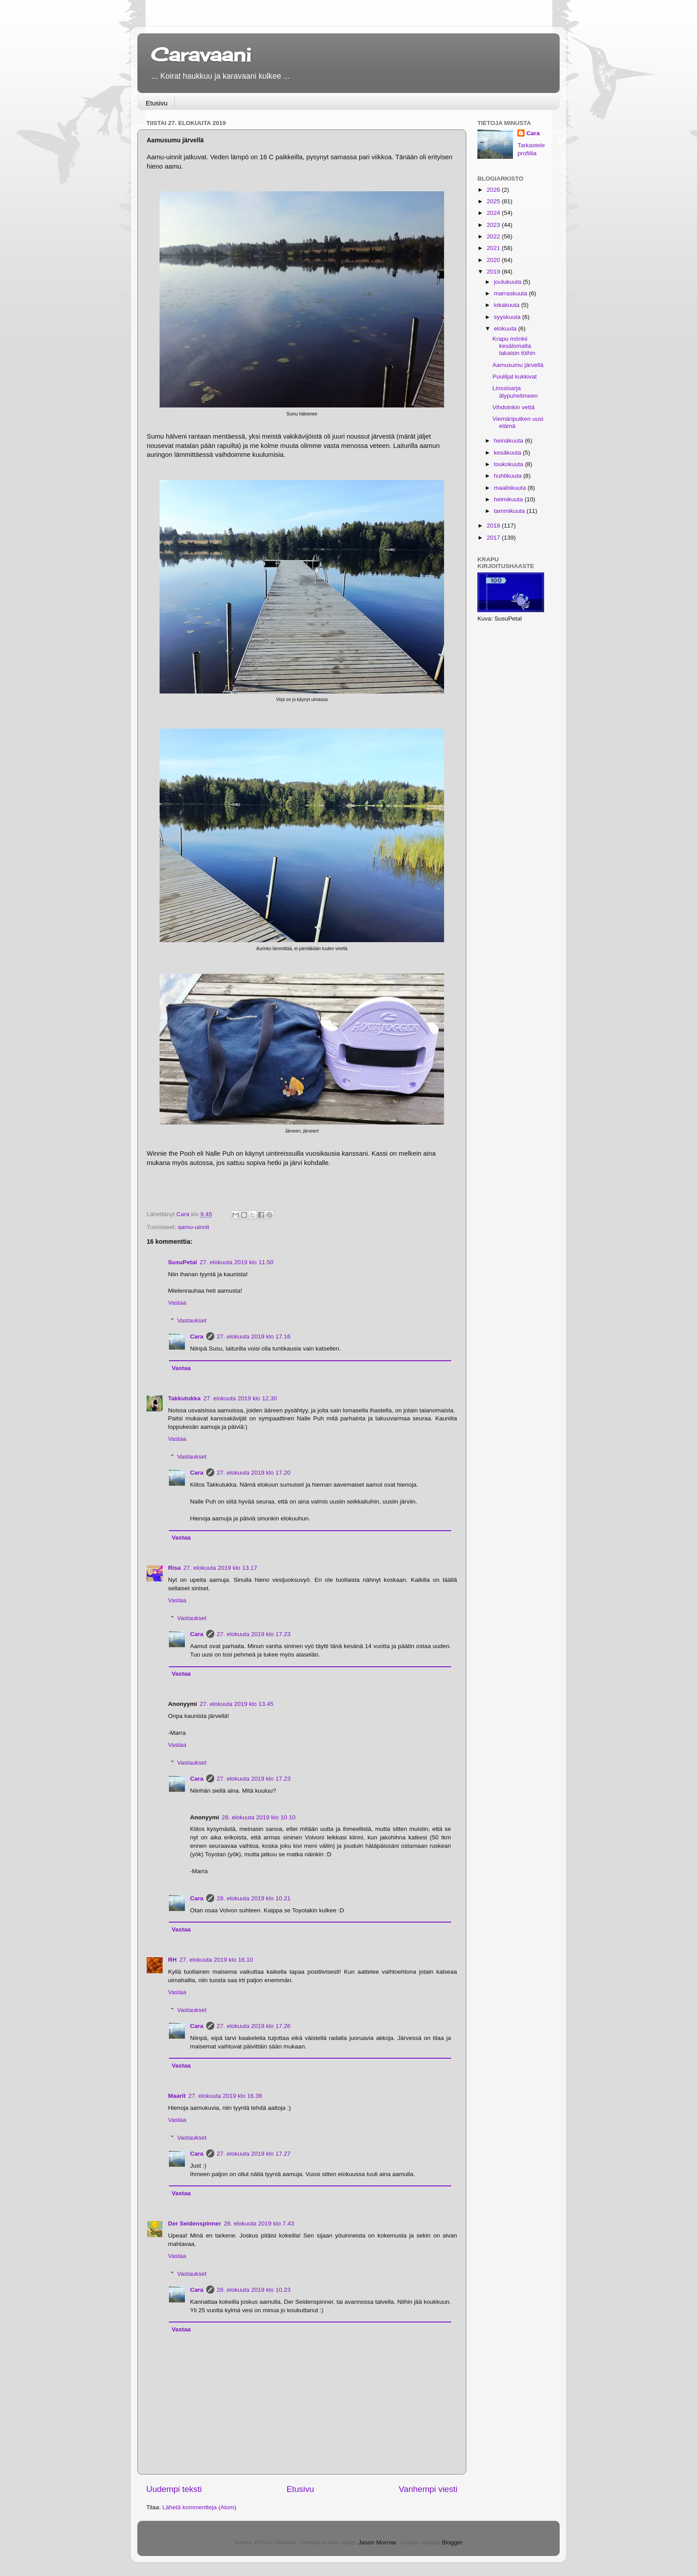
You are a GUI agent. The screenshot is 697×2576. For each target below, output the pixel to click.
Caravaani (201, 54)
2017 (494, 537)
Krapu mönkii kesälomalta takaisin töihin (514, 345)
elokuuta (506, 328)
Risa (174, 1567)
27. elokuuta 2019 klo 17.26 (254, 2026)
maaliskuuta (511, 487)
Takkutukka (184, 1398)
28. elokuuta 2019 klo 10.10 (259, 1817)
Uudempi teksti (174, 2489)
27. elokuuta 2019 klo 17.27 (254, 2153)
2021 (494, 248)
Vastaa (177, 1302)
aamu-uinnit (193, 1227)
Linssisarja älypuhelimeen (515, 392)
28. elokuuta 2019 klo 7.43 (259, 2223)
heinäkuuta (509, 440)
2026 (494, 189)
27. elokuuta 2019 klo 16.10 (216, 1959)
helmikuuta (509, 499)
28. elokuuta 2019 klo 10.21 (254, 1898)
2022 (494, 236)
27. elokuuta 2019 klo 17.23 (254, 1634)
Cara (197, 1336)
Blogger (452, 2542)
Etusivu (157, 103)
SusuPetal (182, 1262)
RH (172, 1959)
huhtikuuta (508, 475)
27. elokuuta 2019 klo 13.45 (236, 1704)
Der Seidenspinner (194, 2223)
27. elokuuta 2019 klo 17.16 (254, 1336)
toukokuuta (509, 464)
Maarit (177, 2095)
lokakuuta (507, 305)
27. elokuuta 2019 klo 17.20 (254, 1472)
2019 (494, 271)
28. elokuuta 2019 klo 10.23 (254, 2289)
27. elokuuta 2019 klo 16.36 (225, 2095)
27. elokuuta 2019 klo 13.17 (220, 1567)
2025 (494, 201)
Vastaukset (192, 1320)
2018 (494, 525)
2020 (494, 260)
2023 (494, 225)
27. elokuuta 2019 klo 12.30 (240, 1398)
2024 (494, 213)
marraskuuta (511, 293)
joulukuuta (508, 281)
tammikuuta (510, 511)
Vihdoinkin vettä (514, 407)
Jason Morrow (377, 2542)
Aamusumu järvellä (518, 365)
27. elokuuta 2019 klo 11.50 (236, 1262)
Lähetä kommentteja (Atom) (199, 2507)
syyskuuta (508, 317)
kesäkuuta (508, 452)
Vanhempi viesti (428, 2489)
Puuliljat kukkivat (515, 376)
